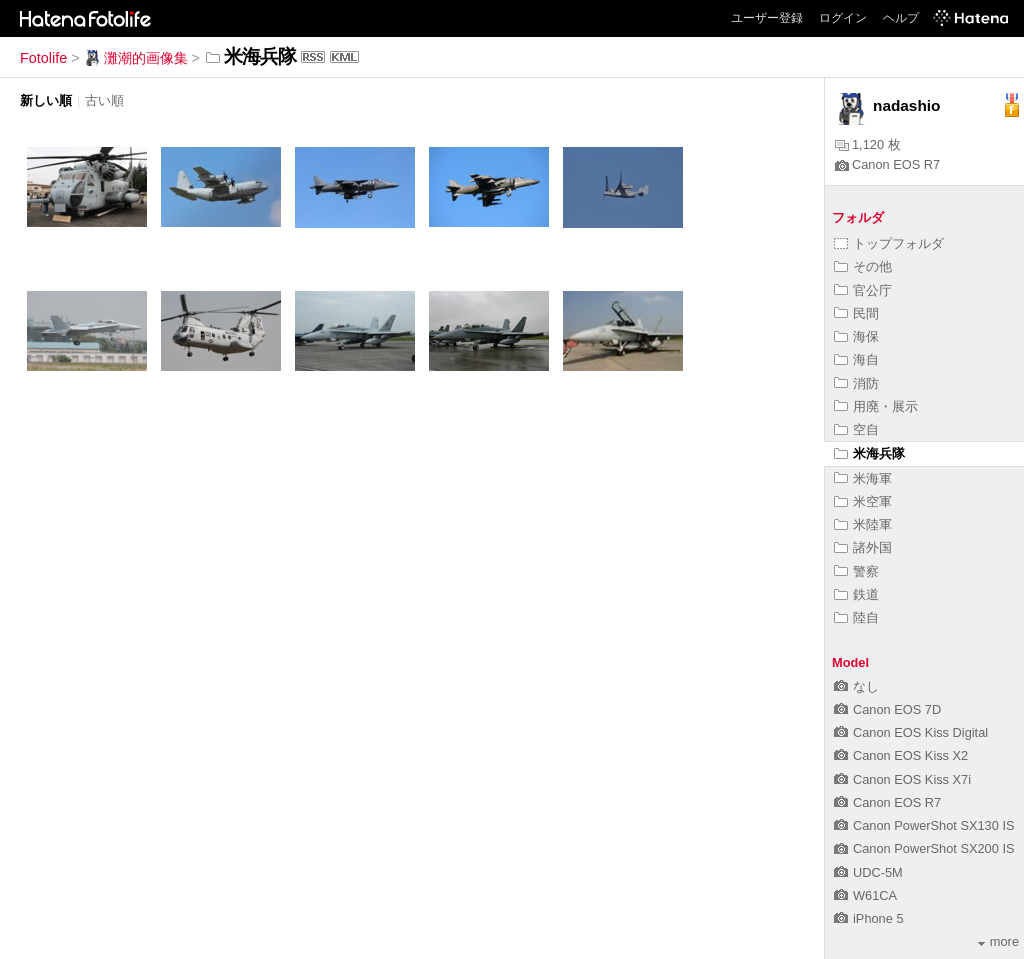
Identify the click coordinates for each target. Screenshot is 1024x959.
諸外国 (863, 547)
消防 (856, 383)
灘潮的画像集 (136, 58)
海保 (856, 336)
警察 (856, 571)
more (998, 941)
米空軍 (863, 501)
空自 (856, 429)
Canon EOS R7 (887, 164)
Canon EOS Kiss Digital (911, 732)
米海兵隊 (869, 453)
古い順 (104, 100)
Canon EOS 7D (887, 709)
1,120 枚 (868, 144)
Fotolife (43, 58)
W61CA (865, 895)
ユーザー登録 (767, 18)
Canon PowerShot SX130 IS (924, 825)
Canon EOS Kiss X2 (901, 755)
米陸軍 (863, 524)
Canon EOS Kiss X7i (902, 779)
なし (856, 686)
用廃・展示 (876, 406)
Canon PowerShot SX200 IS (924, 848)
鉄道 (856, 594)
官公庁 (863, 290)
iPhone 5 (869, 918)
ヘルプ (901, 18)
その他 (863, 266)
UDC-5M (868, 872)
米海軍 (863, 478)
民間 (856, 313)
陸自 (856, 617)
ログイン (843, 18)
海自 (856, 359)
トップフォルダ (889, 243)
